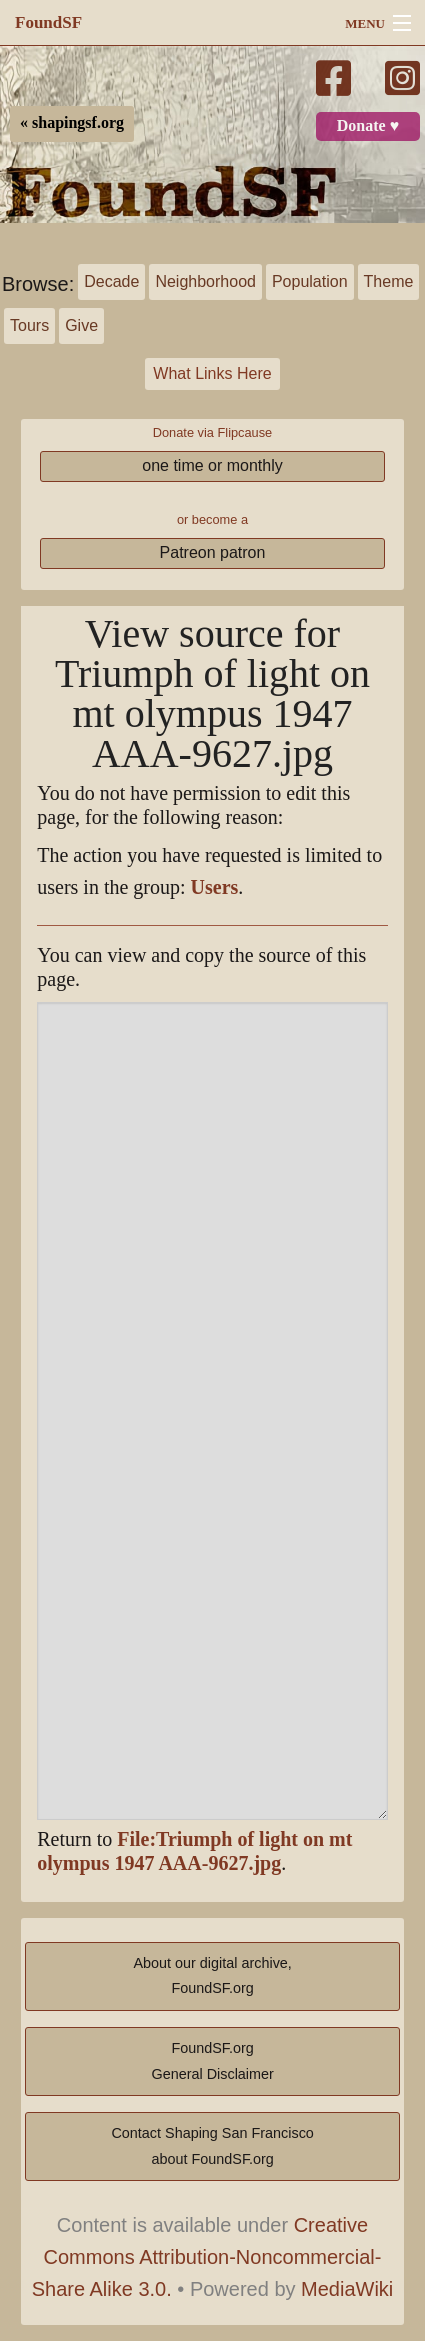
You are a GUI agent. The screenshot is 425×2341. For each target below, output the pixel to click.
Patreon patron (213, 552)
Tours (29, 325)
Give (81, 325)
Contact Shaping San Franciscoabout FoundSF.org (212, 2146)
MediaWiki (347, 2289)
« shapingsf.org (72, 123)
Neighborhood (205, 281)
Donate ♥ (368, 126)
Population (310, 281)
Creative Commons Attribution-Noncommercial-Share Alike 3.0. (207, 2257)
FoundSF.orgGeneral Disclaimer (212, 2061)
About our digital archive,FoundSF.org (212, 1976)
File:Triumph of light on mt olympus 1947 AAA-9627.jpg (194, 1851)
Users (215, 887)
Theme (389, 281)
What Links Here (212, 373)
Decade (111, 281)
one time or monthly (212, 465)
